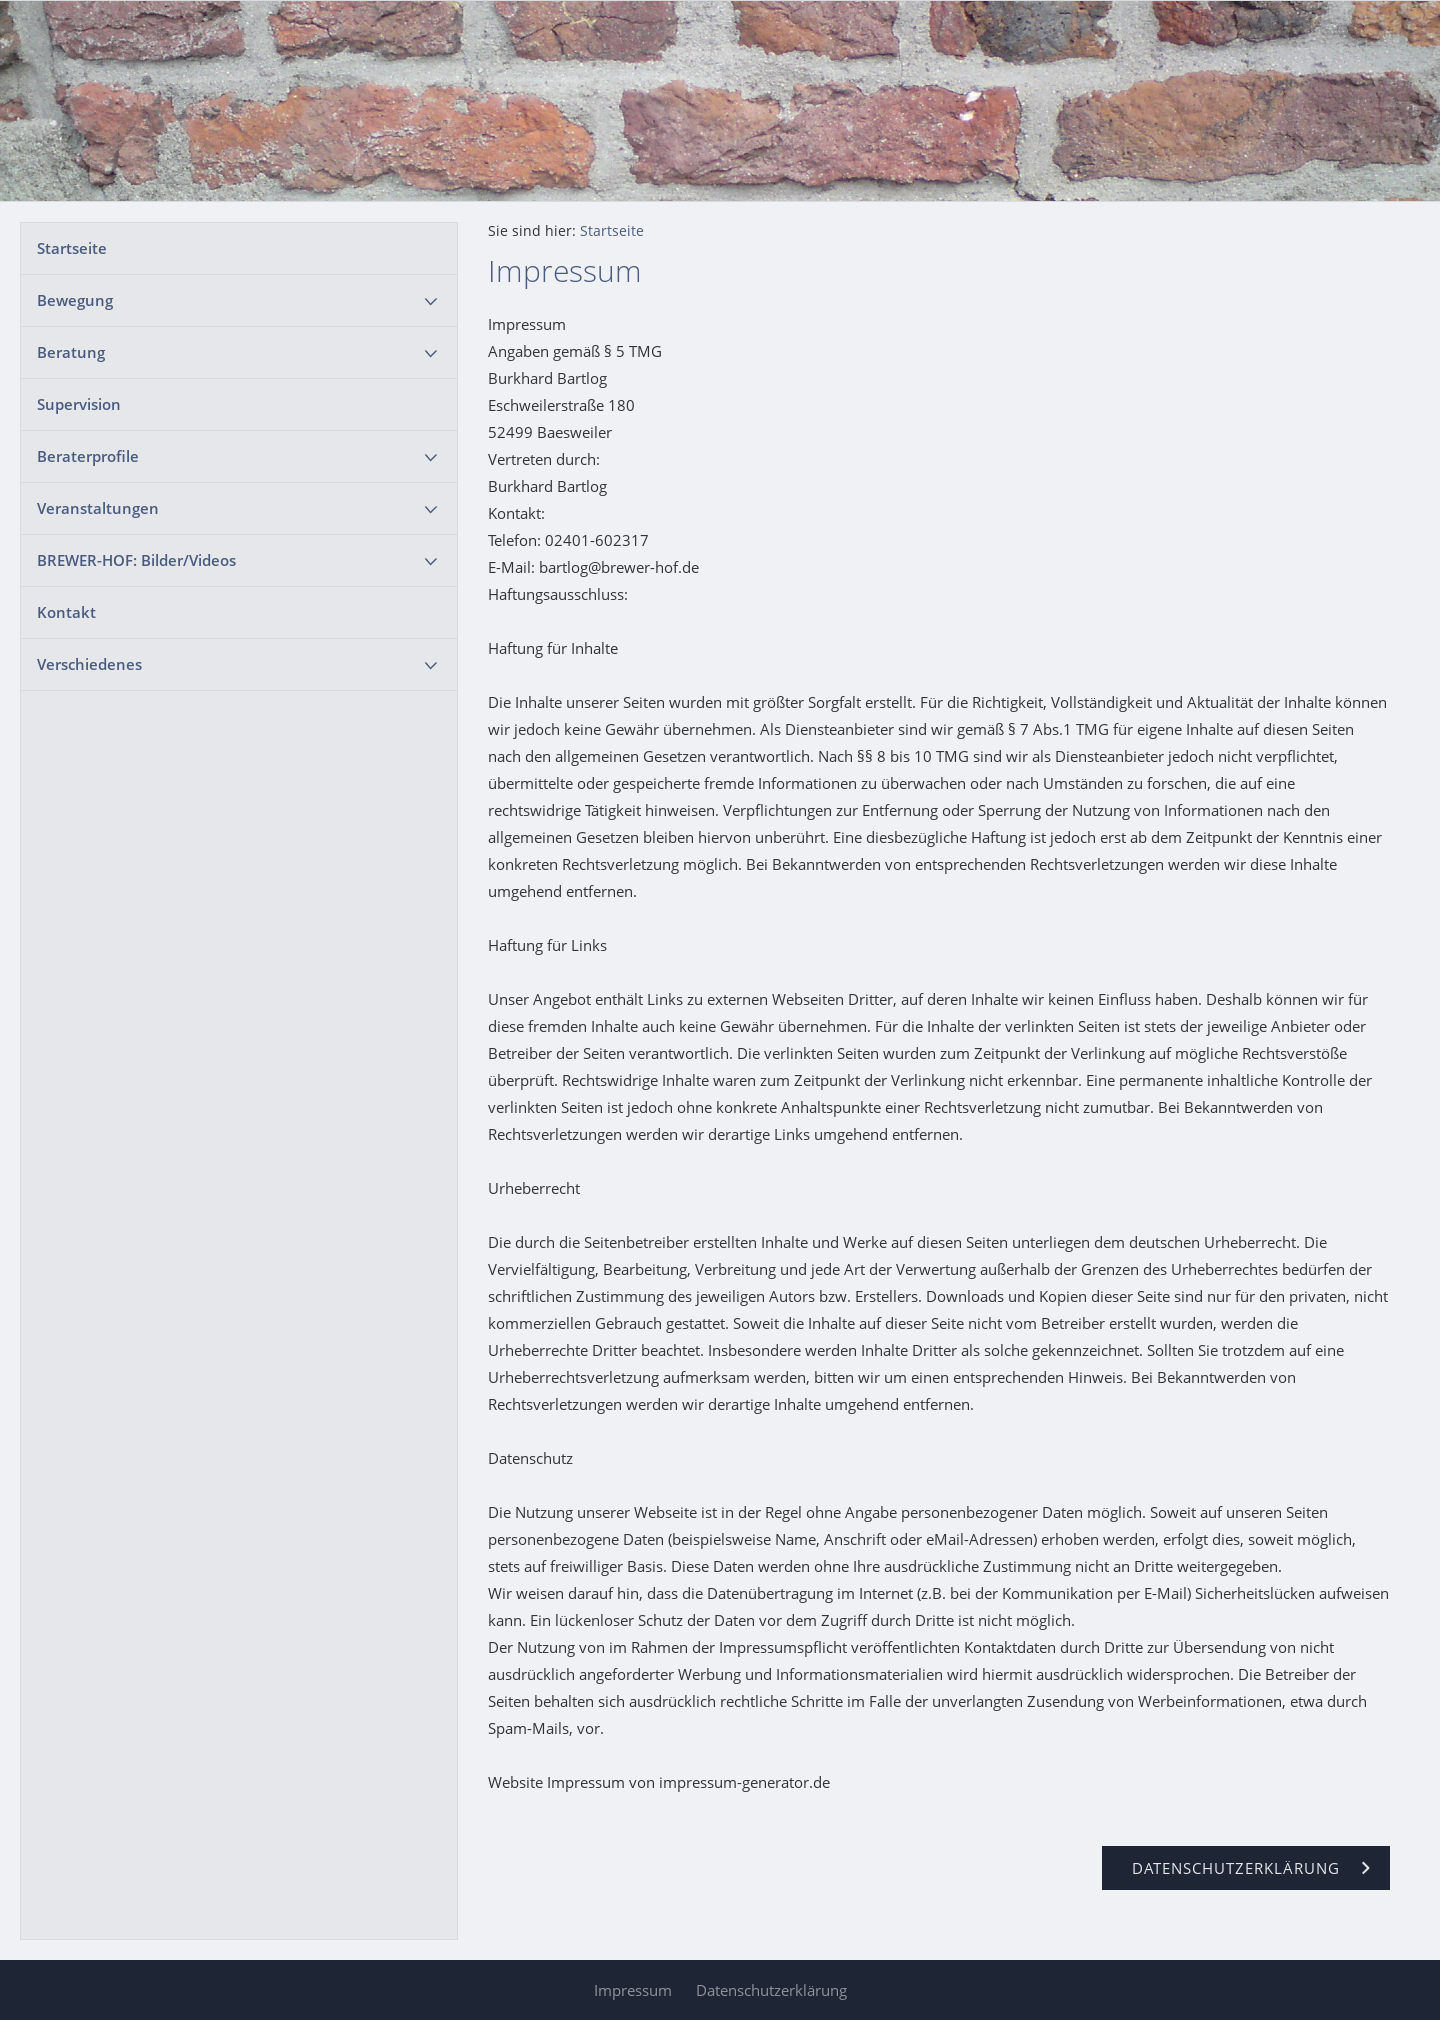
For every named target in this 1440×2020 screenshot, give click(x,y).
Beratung (71, 352)
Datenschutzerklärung (771, 1990)
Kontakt (66, 612)
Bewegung (75, 300)
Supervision (79, 404)
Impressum (633, 1990)
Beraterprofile (88, 456)
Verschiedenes (89, 664)
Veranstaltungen (98, 508)
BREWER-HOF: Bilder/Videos (136, 560)
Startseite (72, 248)
